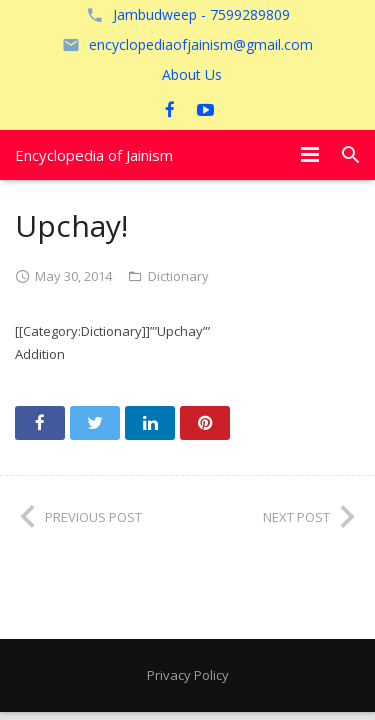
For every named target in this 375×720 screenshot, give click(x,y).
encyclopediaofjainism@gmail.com (201, 44)
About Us (192, 74)
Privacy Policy (188, 675)
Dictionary (178, 276)
